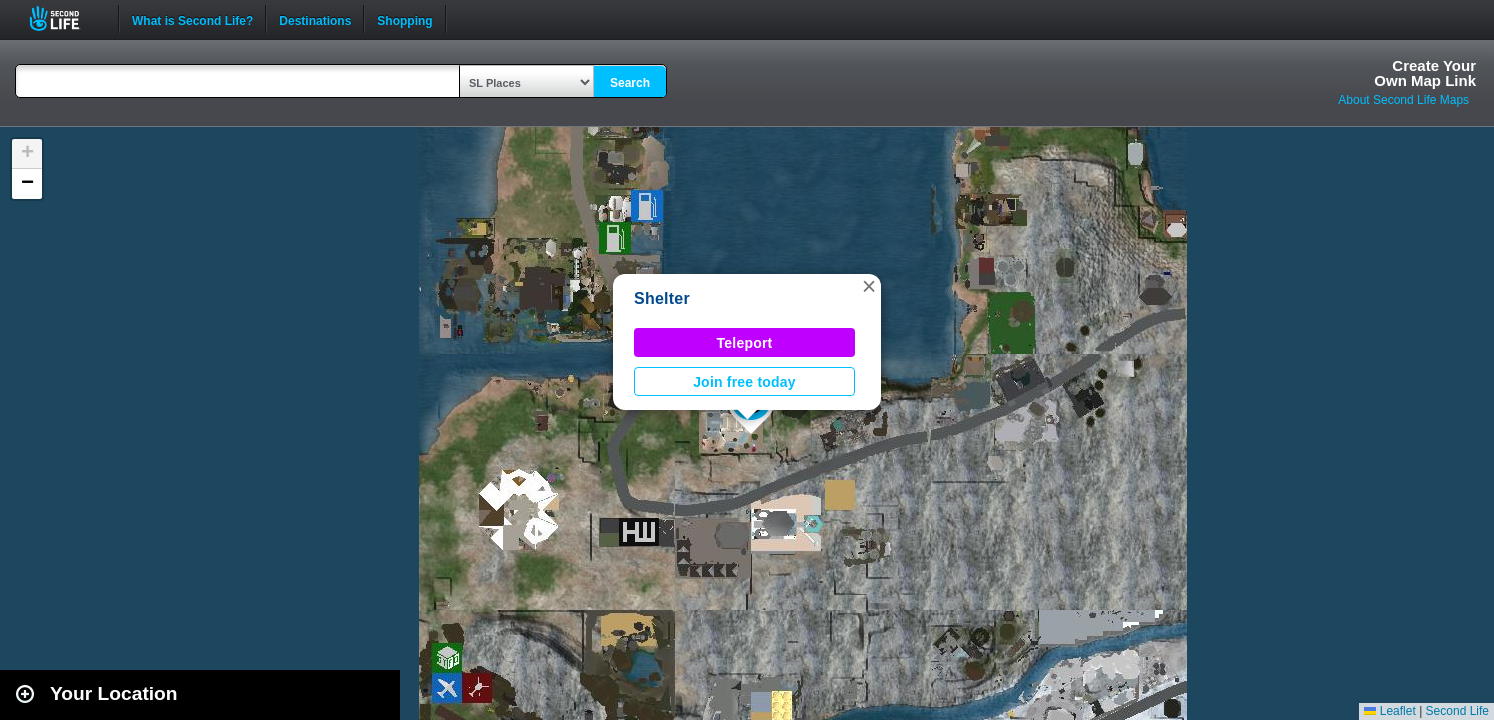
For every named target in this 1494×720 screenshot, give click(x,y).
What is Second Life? (192, 19)
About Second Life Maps (1403, 100)
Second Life (65, 18)
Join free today (744, 382)
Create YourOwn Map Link (1425, 73)
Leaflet (1389, 711)
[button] (869, 286)
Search (630, 83)
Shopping (404, 19)
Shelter (662, 298)
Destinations (315, 19)
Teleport (745, 343)
